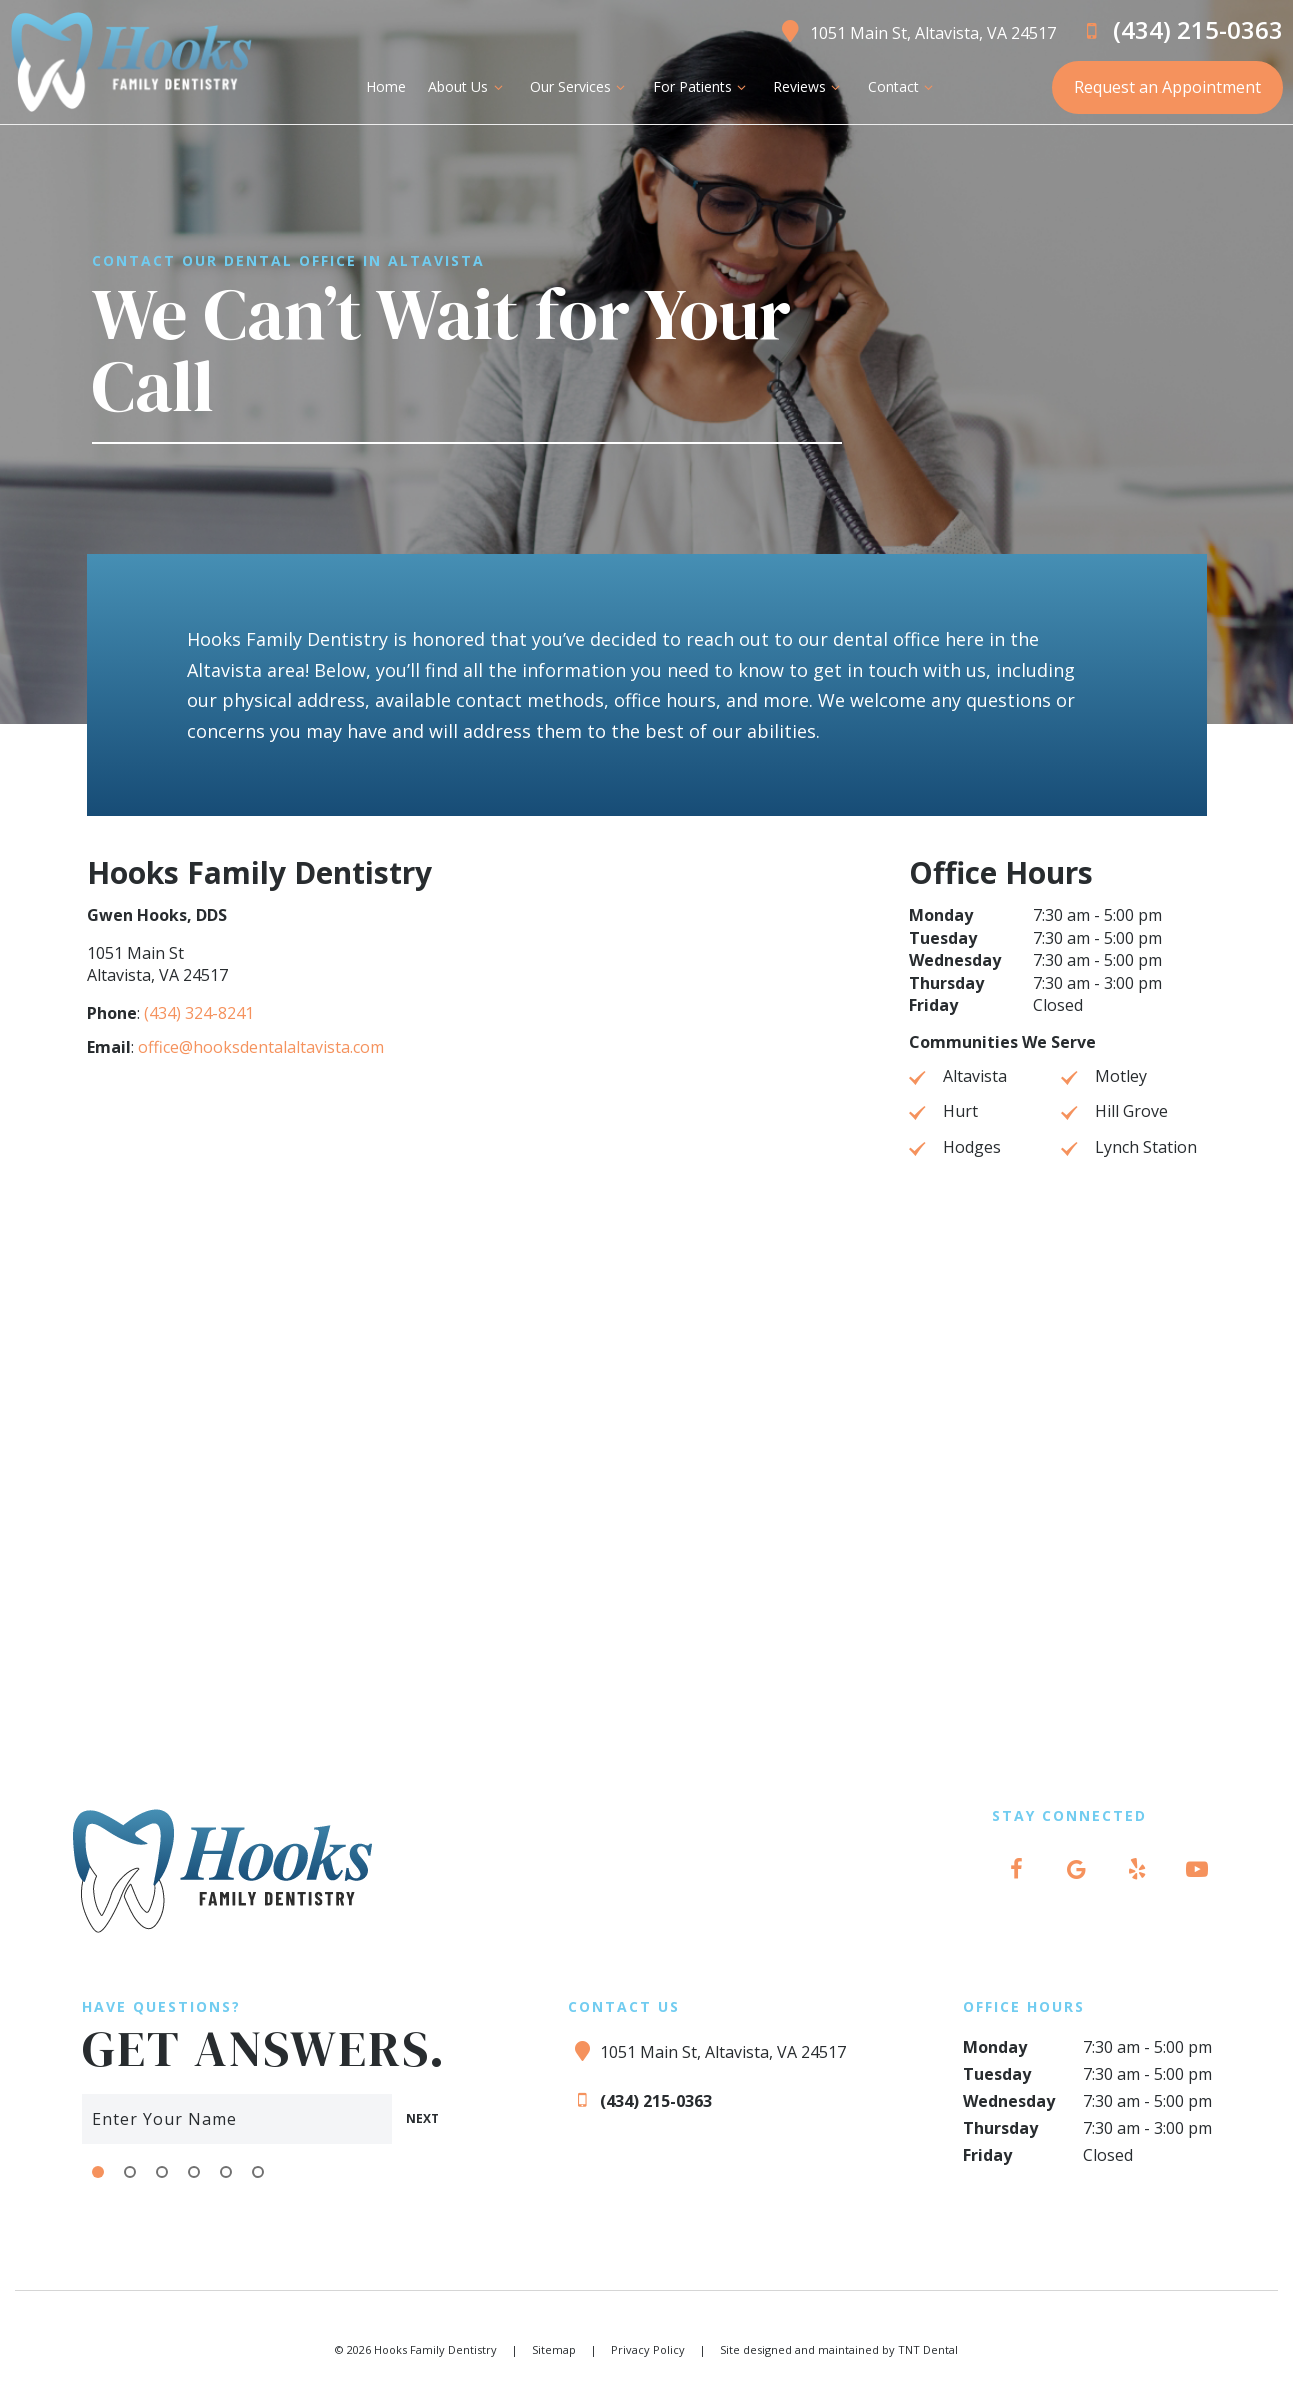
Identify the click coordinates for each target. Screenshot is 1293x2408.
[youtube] (1197, 1869)
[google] (1077, 1869)
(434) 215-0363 (1179, 29)
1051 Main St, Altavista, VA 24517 (915, 30)
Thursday (946, 984)
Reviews (809, 86)
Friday (933, 1006)
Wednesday (955, 961)
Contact (902, 86)
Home (386, 86)
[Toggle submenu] (498, 87)
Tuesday (943, 939)
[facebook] (1017, 1869)
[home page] (131, 62)
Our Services (579, 86)
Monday (941, 916)
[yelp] (1137, 1869)
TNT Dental (928, 2348)
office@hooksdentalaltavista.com (261, 1048)
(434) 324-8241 (199, 1014)
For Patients (701, 86)
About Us (468, 86)
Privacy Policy (648, 2348)
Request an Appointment (1167, 87)
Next (421, 2117)
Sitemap (554, 2348)
